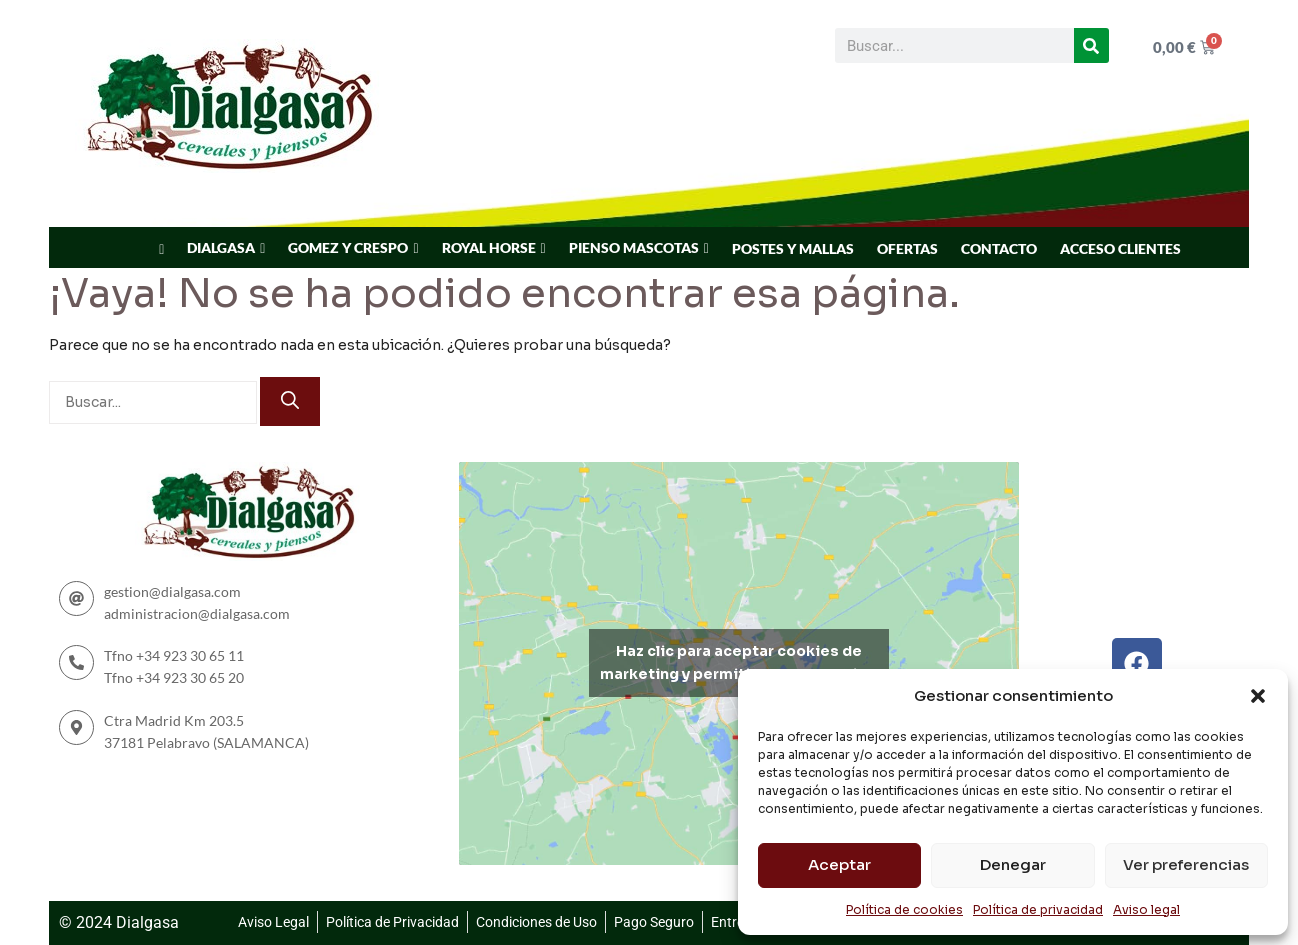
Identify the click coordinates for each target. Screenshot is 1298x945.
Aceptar (839, 864)
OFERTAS (907, 248)
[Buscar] (1091, 45)
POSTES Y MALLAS (793, 248)
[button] (1258, 696)
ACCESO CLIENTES (1120, 248)
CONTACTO (999, 248)
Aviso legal (1146, 909)
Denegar (1013, 864)
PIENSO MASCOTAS (634, 247)
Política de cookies (904, 909)
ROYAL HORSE (489, 247)
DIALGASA (221, 247)
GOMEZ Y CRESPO (348, 247)
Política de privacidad (1038, 909)
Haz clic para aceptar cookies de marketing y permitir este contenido (738, 662)
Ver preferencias (1186, 864)
